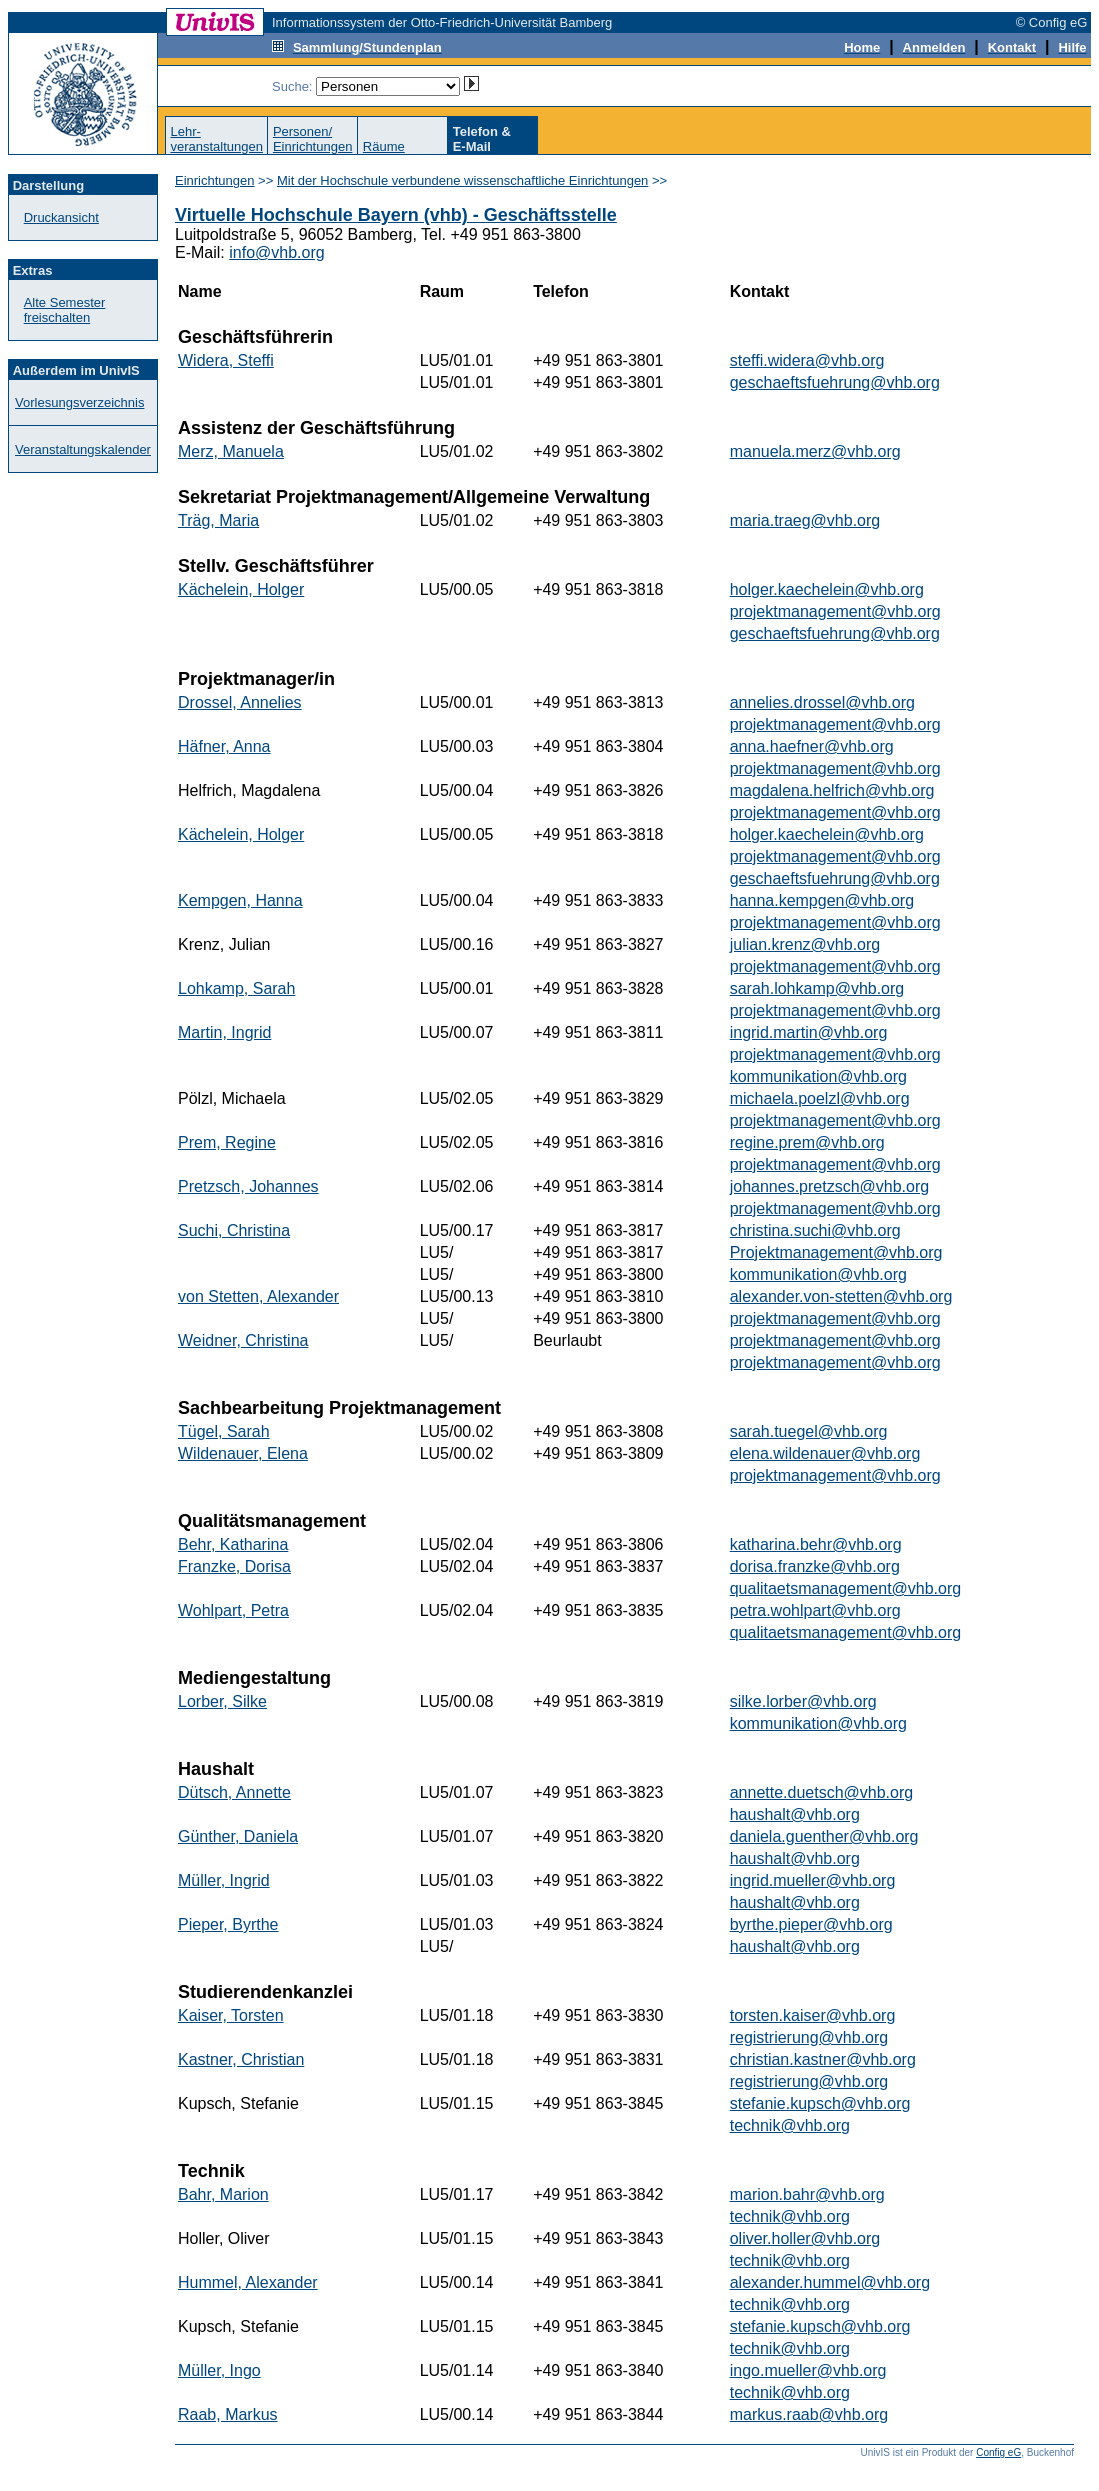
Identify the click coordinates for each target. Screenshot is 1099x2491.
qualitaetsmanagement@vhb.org (846, 1588)
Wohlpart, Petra (233, 1610)
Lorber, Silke (222, 1701)
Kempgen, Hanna (240, 900)
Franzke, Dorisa (234, 1566)
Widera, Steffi (226, 360)
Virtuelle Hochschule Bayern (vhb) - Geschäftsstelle (396, 215)
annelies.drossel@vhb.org (822, 702)
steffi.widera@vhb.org (807, 360)
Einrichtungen (215, 180)
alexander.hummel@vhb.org (830, 2282)
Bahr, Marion (223, 2194)
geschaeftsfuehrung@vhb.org (835, 382)
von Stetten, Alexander (258, 1296)
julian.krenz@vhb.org (805, 944)
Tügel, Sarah (224, 1431)
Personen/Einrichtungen (313, 139)
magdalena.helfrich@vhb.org (832, 790)
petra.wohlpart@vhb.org (815, 1610)
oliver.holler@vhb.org (805, 2238)
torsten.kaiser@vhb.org (813, 2015)
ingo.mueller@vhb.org (808, 2370)
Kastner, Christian (241, 2059)
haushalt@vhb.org (795, 1814)
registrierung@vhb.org (809, 2037)
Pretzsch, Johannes (248, 1186)
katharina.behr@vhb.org (816, 1544)
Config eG (998, 2452)
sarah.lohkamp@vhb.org (817, 988)
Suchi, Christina (234, 1230)
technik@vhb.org (790, 2125)
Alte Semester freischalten (65, 310)
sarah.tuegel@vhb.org (809, 1431)
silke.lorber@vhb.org (803, 1701)
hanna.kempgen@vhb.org (822, 900)
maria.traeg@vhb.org (805, 520)
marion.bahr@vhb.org (807, 2194)
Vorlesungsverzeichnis (79, 402)
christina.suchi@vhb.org (815, 1230)
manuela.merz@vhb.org (815, 451)
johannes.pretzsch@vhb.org (829, 1186)
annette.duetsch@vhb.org (821, 1792)
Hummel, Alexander (248, 2282)
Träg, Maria (218, 520)
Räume (384, 146)
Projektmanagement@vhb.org (836, 1252)
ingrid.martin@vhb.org (809, 1032)
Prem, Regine (227, 1142)
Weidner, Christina (243, 1340)
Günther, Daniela (238, 1836)
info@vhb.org (276, 252)
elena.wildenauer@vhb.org (825, 1453)
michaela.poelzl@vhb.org (820, 1098)
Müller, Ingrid (224, 1880)
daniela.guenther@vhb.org (824, 1836)
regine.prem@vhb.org (807, 1142)
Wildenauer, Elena (243, 1453)
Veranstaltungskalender (83, 449)
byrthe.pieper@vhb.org (811, 1924)
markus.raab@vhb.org (809, 2414)
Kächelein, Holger (241, 589)
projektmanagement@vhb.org (835, 611)
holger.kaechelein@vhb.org (827, 589)
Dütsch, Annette (234, 1792)
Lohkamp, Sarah (236, 988)
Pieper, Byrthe (228, 1924)
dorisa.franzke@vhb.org (815, 1566)
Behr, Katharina (233, 1544)
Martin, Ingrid (224, 1032)
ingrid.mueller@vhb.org (813, 1880)
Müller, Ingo (219, 2370)
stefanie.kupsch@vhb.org (820, 2103)
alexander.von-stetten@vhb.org (841, 1296)
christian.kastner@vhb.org (823, 2059)
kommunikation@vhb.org (818, 1076)
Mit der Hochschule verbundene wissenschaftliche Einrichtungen (462, 180)
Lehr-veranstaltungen (216, 139)
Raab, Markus (228, 2414)
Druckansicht (61, 217)
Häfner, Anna (224, 746)
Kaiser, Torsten (231, 2015)
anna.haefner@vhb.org (812, 746)
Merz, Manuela (231, 451)
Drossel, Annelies (240, 702)
